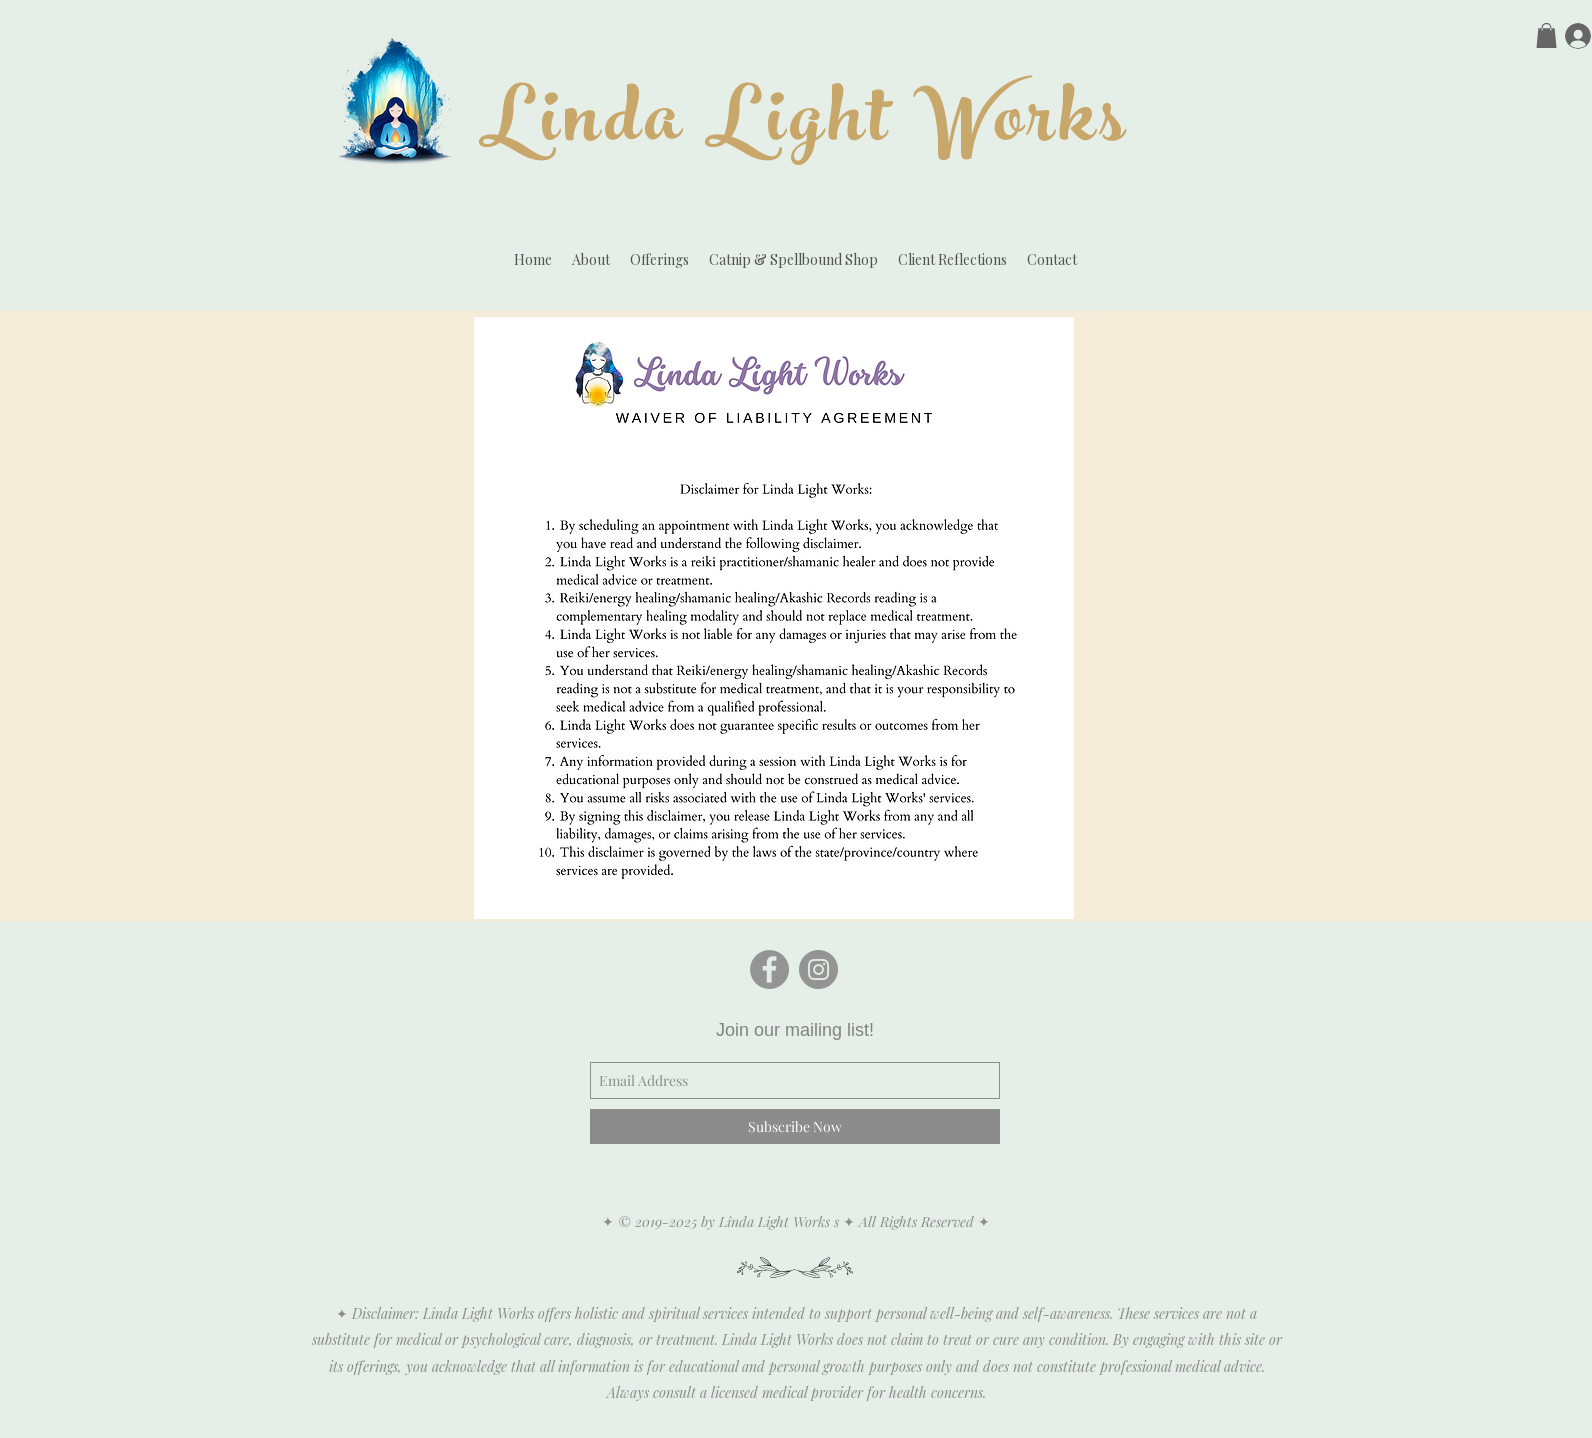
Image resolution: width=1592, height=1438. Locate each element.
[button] (1546, 35)
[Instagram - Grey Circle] (818, 969)
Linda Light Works (804, 127)
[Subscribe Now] (795, 1126)
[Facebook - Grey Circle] (769, 969)
